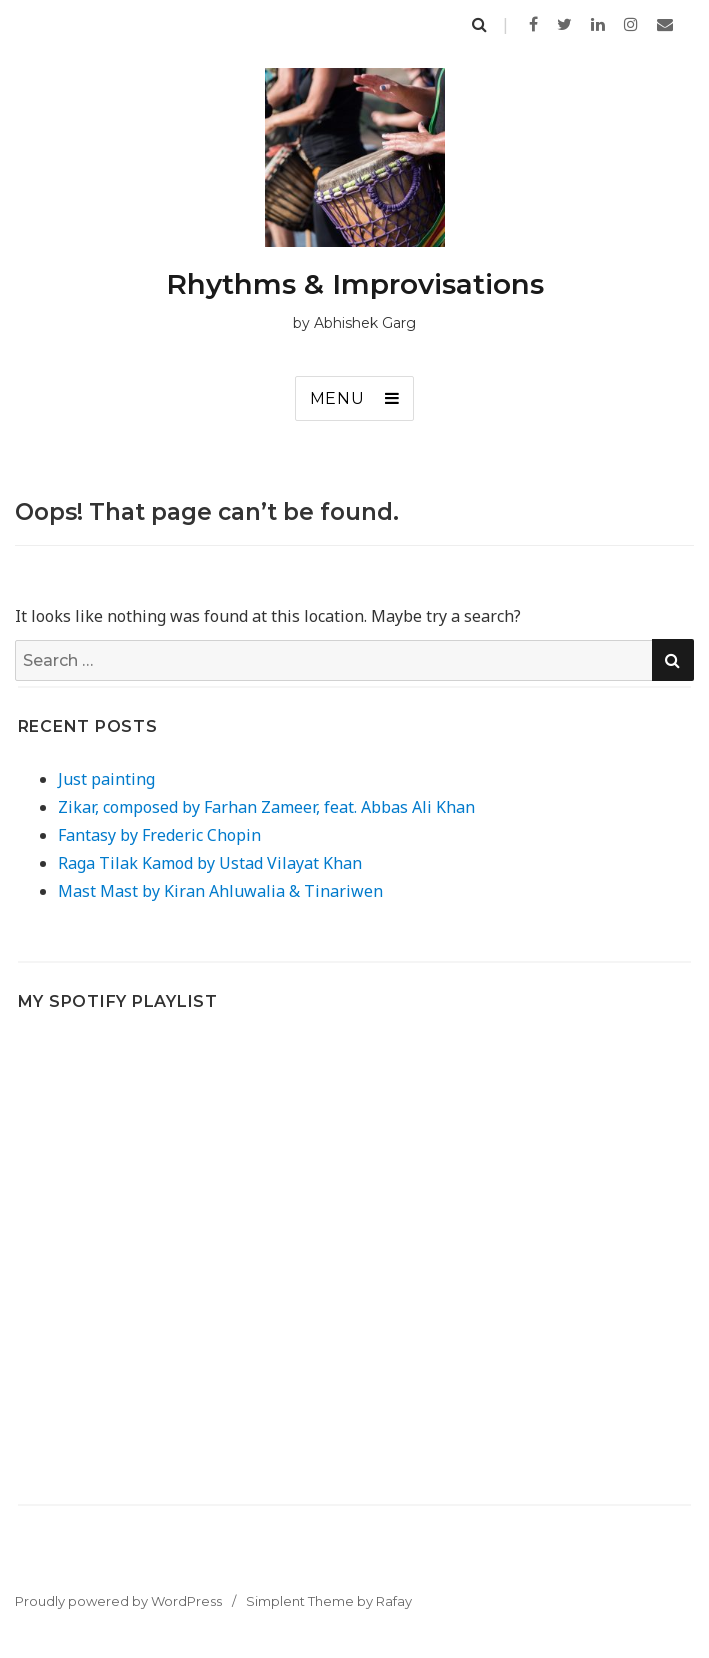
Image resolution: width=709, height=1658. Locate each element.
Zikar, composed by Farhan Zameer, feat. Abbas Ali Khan (266, 807)
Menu (337, 398)
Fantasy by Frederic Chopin (159, 835)
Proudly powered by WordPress (118, 1601)
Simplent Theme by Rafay (329, 1601)
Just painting (106, 779)
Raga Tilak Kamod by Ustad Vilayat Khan (210, 863)
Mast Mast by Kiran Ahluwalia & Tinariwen (220, 891)
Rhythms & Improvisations (355, 284)
